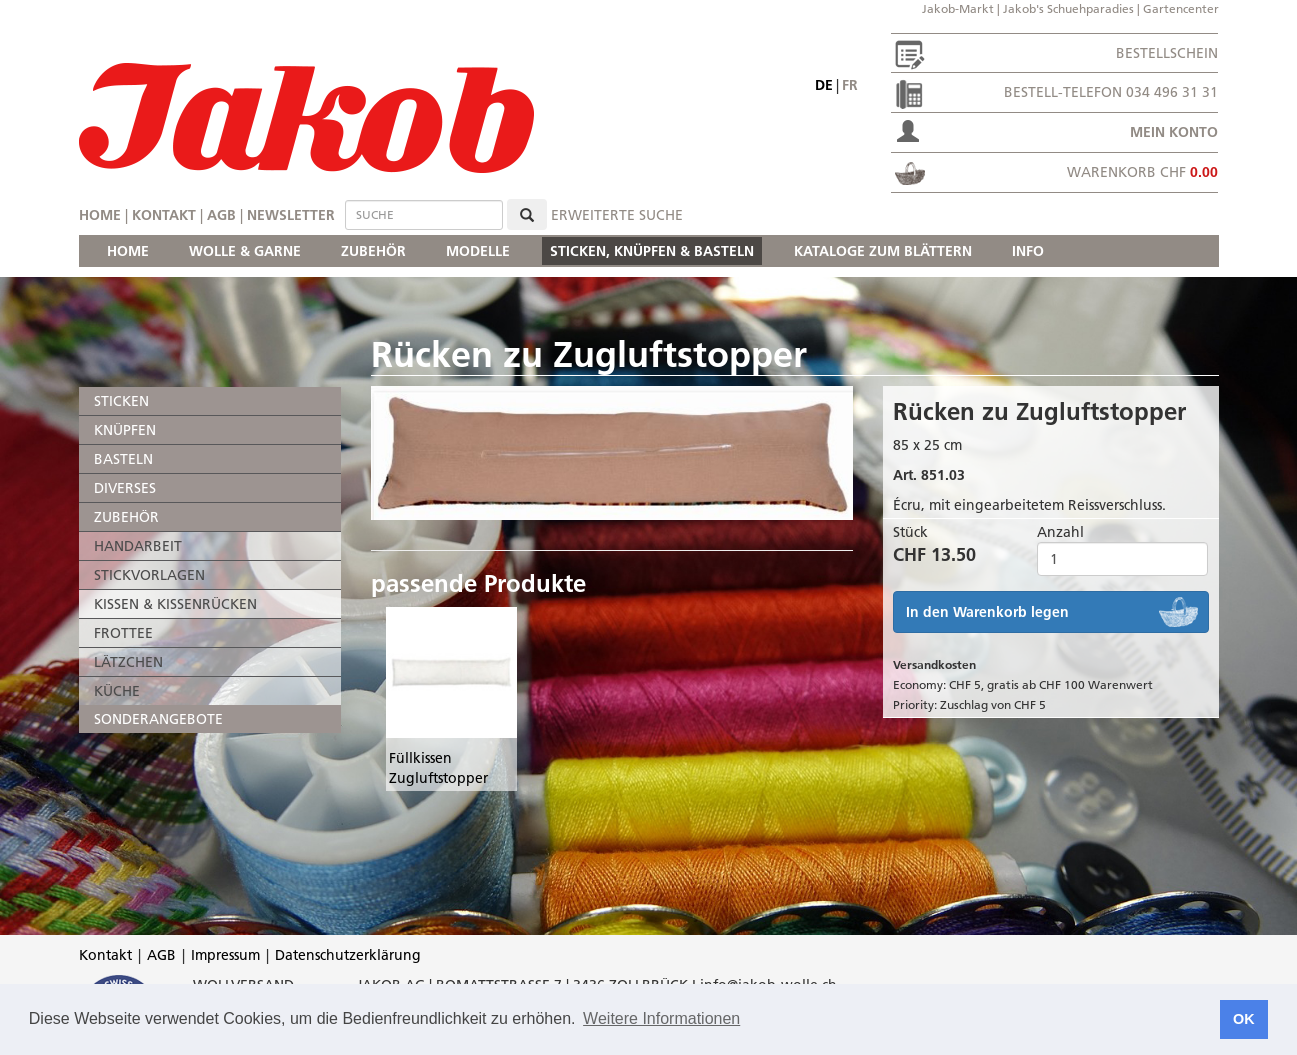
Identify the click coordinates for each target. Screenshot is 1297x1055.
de (824, 85)
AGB (221, 215)
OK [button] (1244, 1019)
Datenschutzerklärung (348, 955)
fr (850, 85)
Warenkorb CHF (1142, 172)
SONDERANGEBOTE (158, 719)
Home (100, 215)
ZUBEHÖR (373, 251)
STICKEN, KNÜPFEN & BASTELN (652, 251)
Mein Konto (1174, 132)
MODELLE (478, 251)
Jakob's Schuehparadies (1068, 8)
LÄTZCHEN (128, 662)
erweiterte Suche (617, 215)
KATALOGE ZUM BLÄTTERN (883, 251)
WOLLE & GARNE (245, 251)
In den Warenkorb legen (987, 612)
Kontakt (164, 215)
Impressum (225, 955)
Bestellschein (1167, 53)
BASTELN (123, 459)
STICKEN (121, 401)
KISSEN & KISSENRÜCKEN (175, 604)
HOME (128, 251)
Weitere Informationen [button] (661, 1018)
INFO (1028, 251)
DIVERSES (125, 488)
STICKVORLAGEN (149, 575)
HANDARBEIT (138, 546)
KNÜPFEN (125, 430)
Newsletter (291, 215)
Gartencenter (1181, 8)
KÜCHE (117, 691)
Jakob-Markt (958, 8)
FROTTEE (123, 633)
